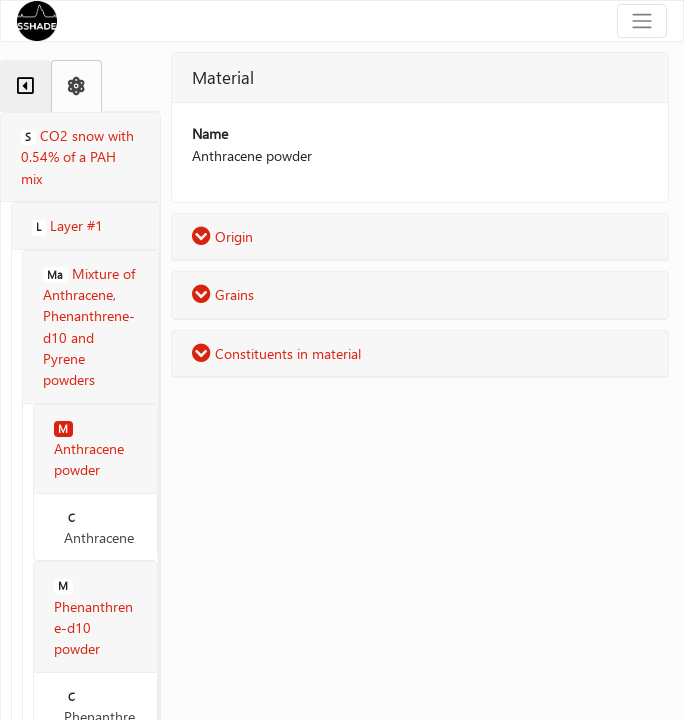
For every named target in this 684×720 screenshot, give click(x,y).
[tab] (25, 86)
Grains (223, 294)
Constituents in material (276, 353)
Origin (222, 236)
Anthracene (99, 528)
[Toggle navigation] (642, 21)
